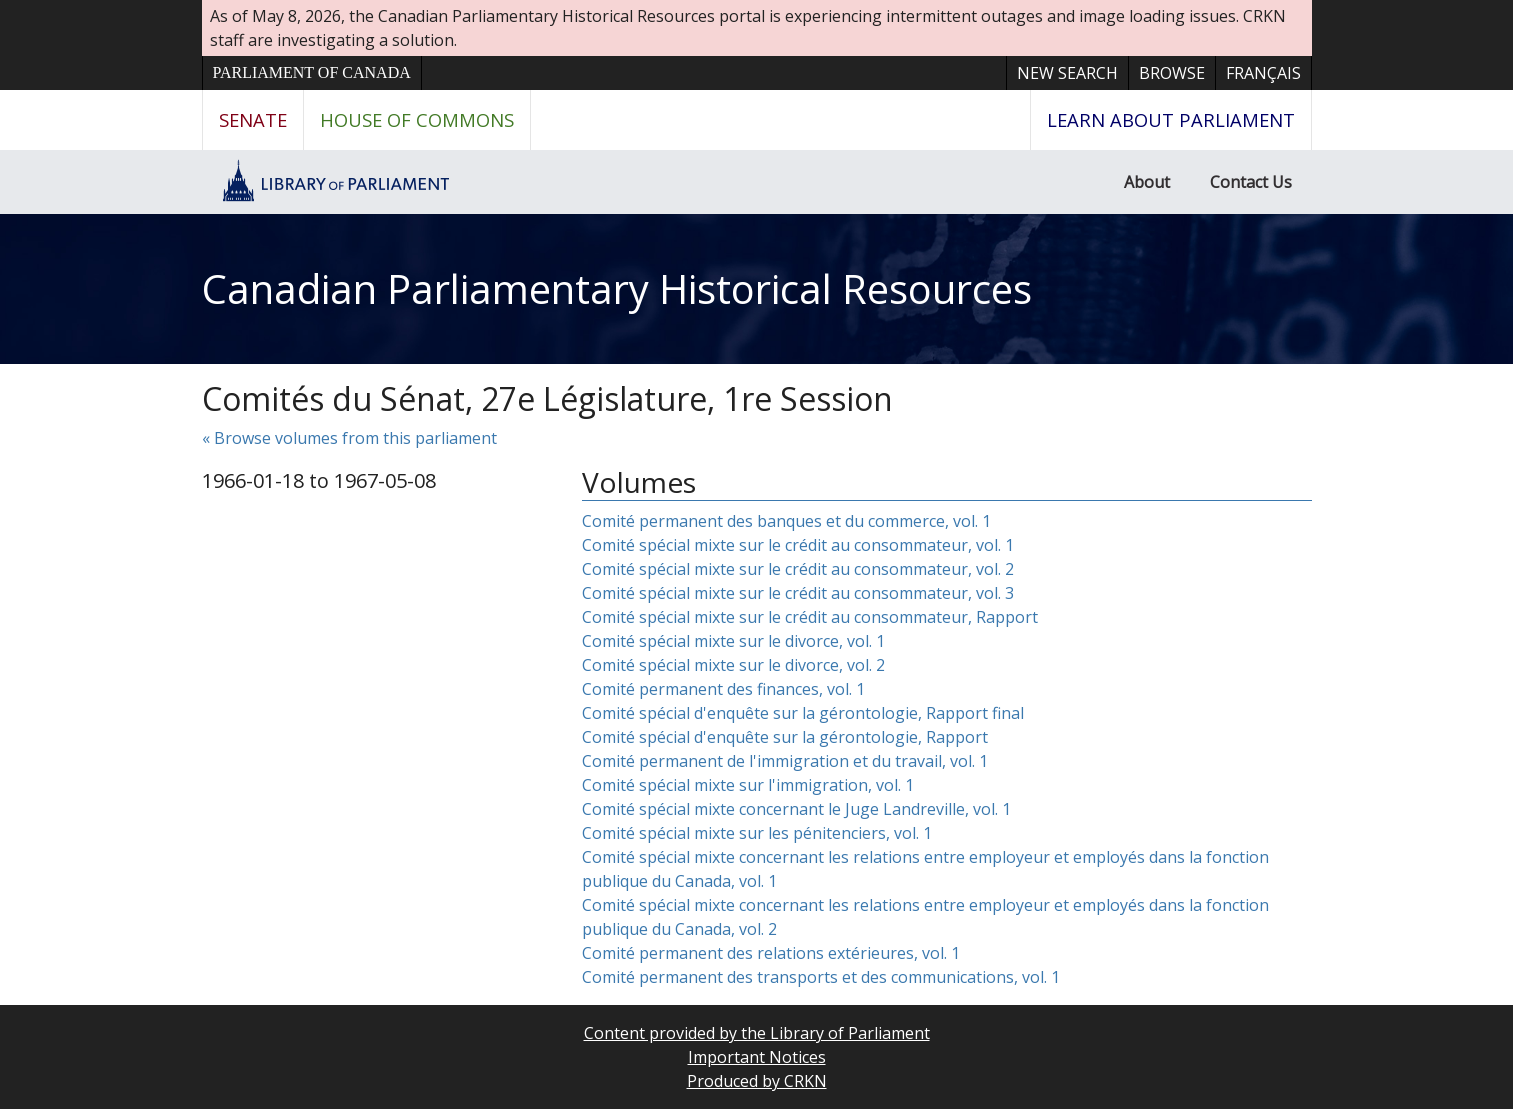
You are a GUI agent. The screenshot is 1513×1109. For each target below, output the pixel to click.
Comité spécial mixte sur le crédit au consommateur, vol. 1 (798, 545)
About (1147, 182)
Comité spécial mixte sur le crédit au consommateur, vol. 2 (798, 569)
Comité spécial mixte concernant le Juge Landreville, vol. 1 (796, 809)
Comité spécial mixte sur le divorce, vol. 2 (733, 665)
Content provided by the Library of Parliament (757, 1033)
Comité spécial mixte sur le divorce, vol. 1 (733, 641)
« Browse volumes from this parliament (349, 438)
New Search (1067, 73)
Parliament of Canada (312, 72)
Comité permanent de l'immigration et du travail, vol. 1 (785, 761)
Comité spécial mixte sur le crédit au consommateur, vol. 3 (798, 593)
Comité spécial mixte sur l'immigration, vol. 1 (748, 785)
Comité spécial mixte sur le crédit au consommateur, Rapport (810, 617)
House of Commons (417, 119)
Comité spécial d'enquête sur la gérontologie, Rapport (785, 737)
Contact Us (1251, 182)
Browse (1172, 73)
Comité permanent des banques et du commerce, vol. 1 (786, 521)
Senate (253, 119)
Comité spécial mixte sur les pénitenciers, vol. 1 (757, 833)
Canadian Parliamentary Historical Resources (617, 288)
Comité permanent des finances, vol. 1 (723, 689)
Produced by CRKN (757, 1081)
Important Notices (757, 1057)
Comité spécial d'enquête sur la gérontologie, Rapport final (803, 713)
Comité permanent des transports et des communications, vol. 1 (821, 977)
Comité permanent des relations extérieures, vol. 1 (771, 953)
